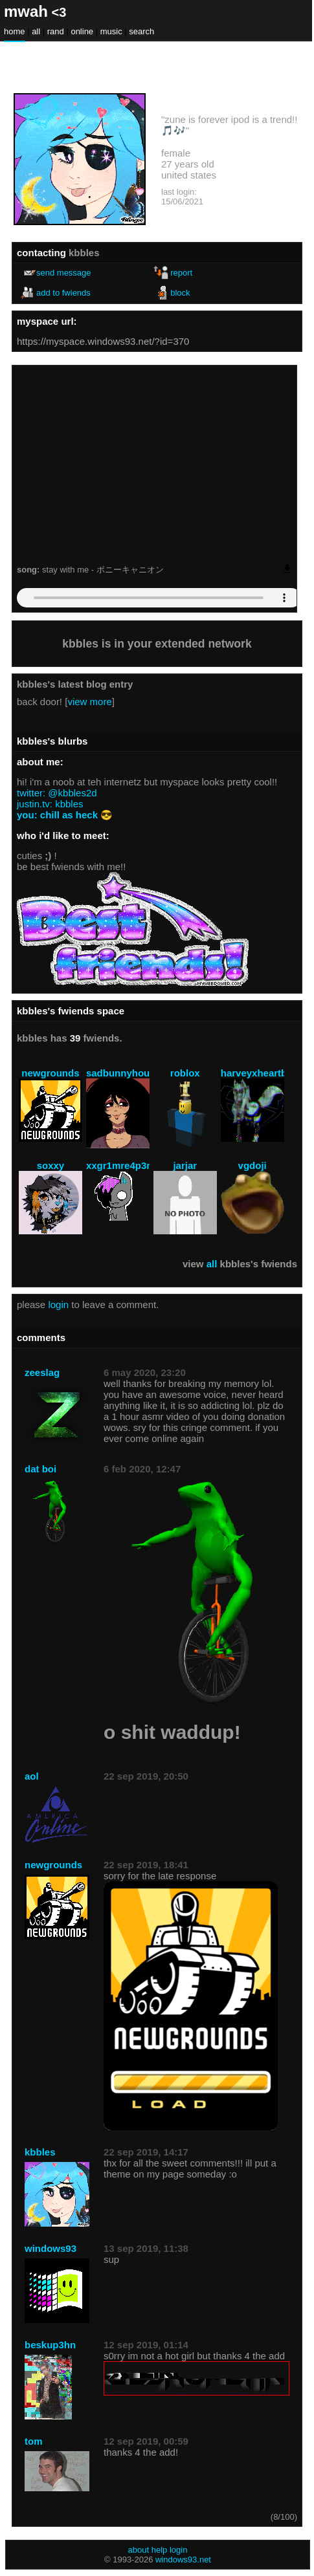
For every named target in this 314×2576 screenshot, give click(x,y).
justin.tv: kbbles (50, 803)
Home (14, 31)
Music (111, 31)
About (139, 2550)
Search (141, 31)
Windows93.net (183, 2559)
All (37, 31)
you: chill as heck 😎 (65, 814)
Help (159, 2550)
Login (178, 2550)
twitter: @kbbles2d (57, 792)
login (58, 1304)
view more (89, 701)
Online (82, 31)
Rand (55, 31)
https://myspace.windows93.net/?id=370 (103, 341)
